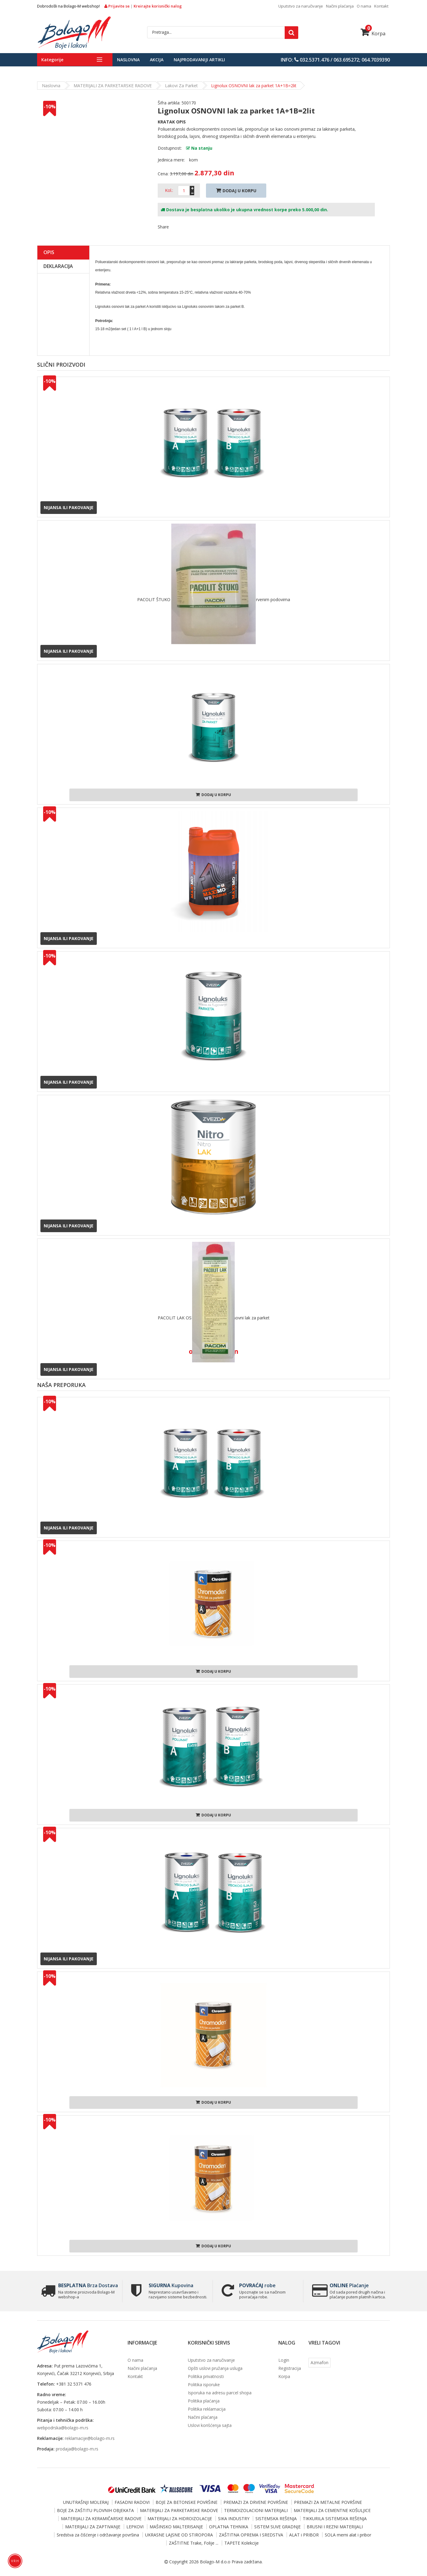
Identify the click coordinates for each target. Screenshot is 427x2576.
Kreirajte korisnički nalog (158, 6)
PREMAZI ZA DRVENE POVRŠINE (255, 2502)
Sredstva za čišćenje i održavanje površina (98, 2534)
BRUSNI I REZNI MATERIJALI (335, 2526)
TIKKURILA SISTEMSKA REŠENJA (335, 2518)
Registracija (289, 2368)
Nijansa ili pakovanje (68, 507)
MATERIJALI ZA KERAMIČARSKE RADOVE (101, 2518)
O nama (364, 6)
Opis (48, 252)
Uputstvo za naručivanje (300, 6)
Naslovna (128, 59)
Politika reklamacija (207, 2409)
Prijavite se (117, 6)
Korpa (373, 33)
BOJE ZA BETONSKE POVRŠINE (186, 2502)
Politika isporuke (204, 2384)
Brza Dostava (87, 2285)
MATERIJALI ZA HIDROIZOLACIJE (179, 2518)
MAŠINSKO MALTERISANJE (176, 2526)
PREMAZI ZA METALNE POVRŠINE (328, 2502)
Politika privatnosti (206, 2376)
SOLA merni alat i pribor (348, 2534)
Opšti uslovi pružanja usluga (215, 2368)
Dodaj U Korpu (236, 190)
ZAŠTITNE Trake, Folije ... (193, 2543)
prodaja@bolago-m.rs (77, 2449)
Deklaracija (58, 266)
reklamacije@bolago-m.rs (90, 2438)
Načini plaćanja (340, 6)
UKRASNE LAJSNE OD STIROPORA (179, 2534)
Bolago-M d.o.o (215, 2562)
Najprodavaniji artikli (199, 59)
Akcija (156, 59)
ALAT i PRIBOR (304, 2534)
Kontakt (381, 6)
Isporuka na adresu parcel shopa (219, 2393)
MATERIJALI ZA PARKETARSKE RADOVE (113, 85)
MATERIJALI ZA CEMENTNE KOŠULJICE (332, 2510)
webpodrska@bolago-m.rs (62, 2428)
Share (163, 227)
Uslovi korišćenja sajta (210, 2425)
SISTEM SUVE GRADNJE (277, 2526)
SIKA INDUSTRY (233, 2518)
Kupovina (170, 2285)
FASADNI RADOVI (132, 2502)
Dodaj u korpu (213, 794)
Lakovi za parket (181, 85)
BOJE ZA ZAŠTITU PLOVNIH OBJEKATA (95, 2510)
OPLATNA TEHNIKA (228, 2526)
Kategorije (52, 59)
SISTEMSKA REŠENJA (276, 2518)
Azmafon (319, 2362)
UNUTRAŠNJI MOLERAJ (86, 2502)
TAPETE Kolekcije (241, 2543)
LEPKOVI (135, 2526)
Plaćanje (348, 2285)
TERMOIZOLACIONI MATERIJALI (256, 2510)
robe (257, 2285)
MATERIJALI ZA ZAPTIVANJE (92, 2526)
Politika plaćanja (204, 2401)
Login (283, 2360)
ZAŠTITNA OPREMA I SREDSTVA (251, 2534)
